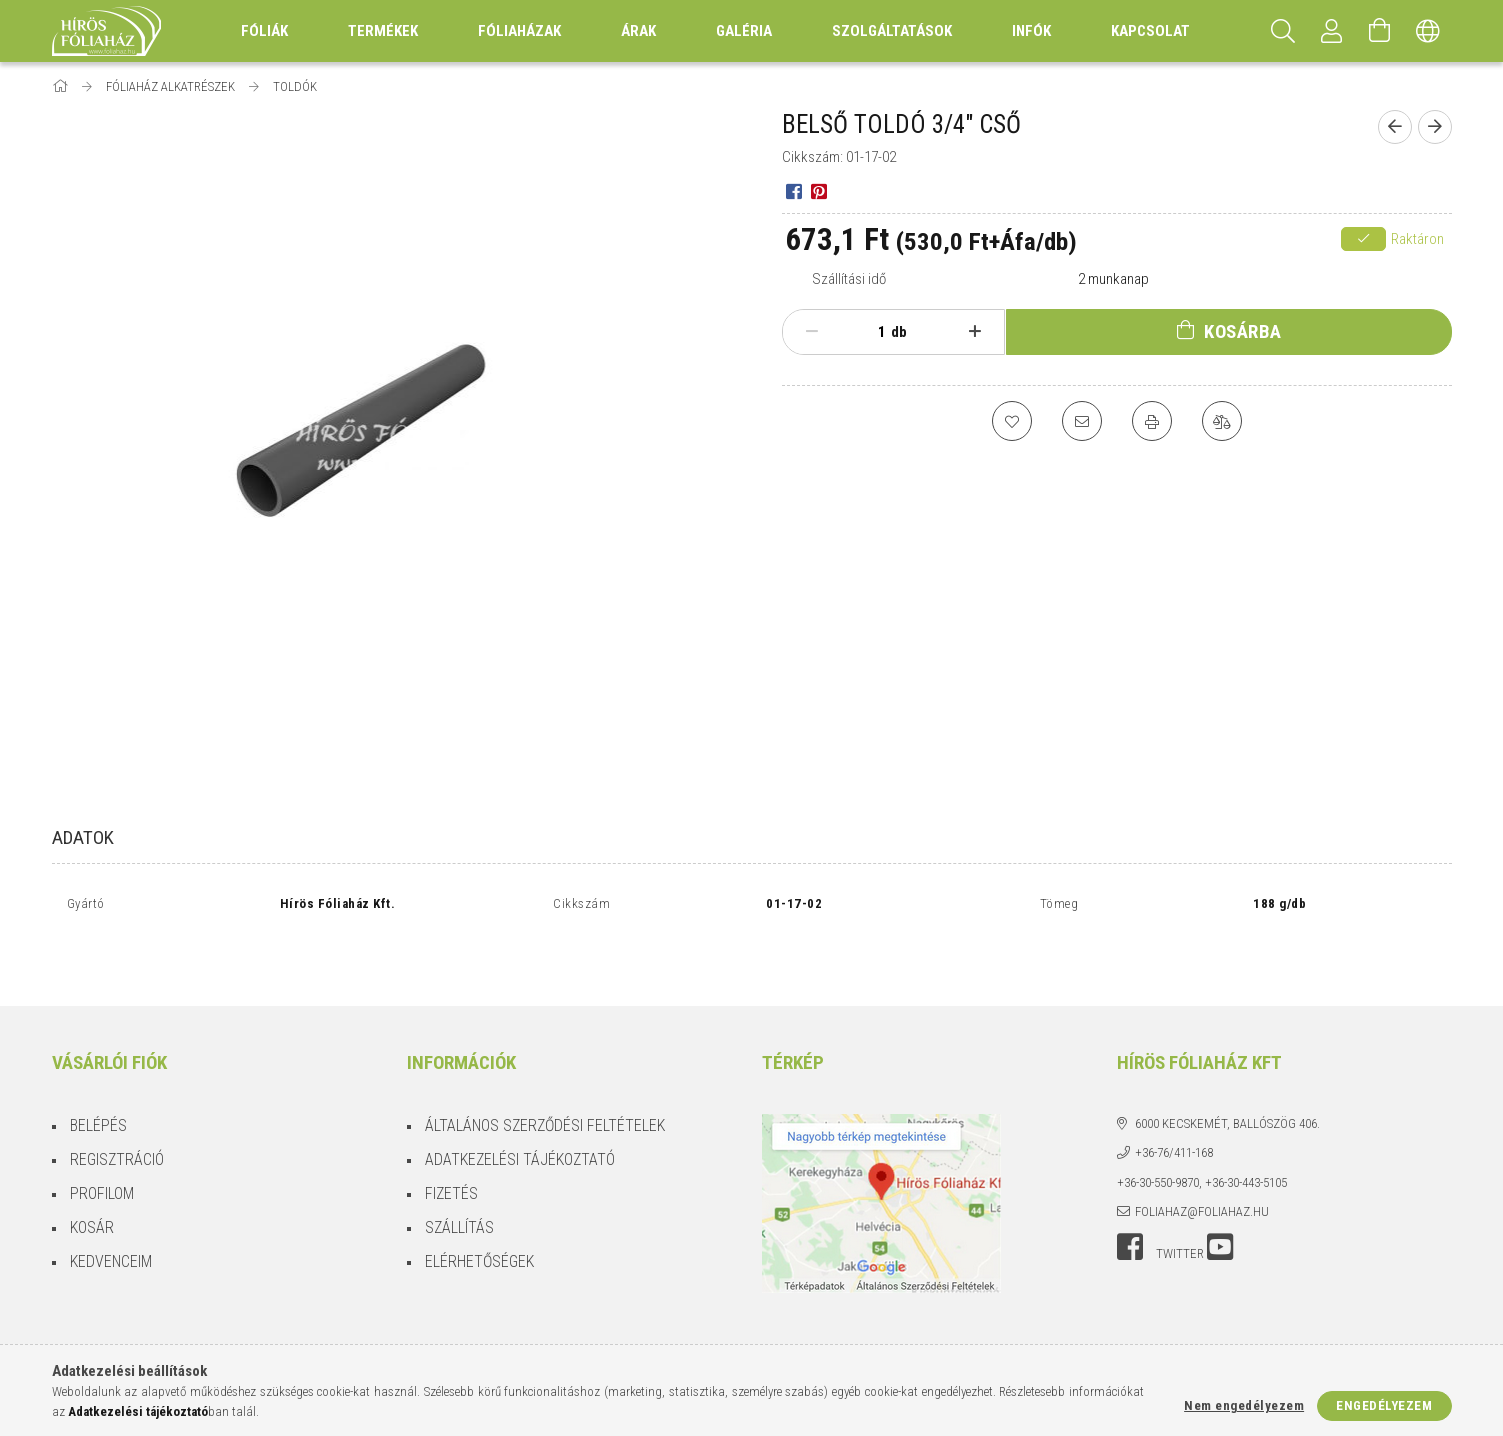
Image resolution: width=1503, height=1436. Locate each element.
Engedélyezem (1384, 1405)
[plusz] (974, 332)
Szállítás (459, 1179)
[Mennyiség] (871, 332)
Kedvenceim (111, 1213)
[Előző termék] (1395, 127)
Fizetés (451, 1145)
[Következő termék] (1435, 127)
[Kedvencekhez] (1012, 421)
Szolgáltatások (892, 31)
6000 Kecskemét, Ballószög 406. (1227, 1075)
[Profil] (1332, 31)
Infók (1031, 31)
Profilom (102, 1145)
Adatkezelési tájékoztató (520, 1111)
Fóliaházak (519, 31)
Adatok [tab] (83, 837)
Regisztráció (117, 1111)
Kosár (92, 1179)
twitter (1180, 1205)
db (899, 332)
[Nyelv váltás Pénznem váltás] (1428, 31)
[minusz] (812, 332)
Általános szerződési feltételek (545, 1077)
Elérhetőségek (479, 1213)
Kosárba (1243, 331)
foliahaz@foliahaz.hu (1202, 1163)
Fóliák (264, 31)
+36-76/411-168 (1174, 1104)
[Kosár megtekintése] (1380, 31)
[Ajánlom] (1082, 421)
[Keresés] (1284, 31)
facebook (1130, 1199)
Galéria (744, 31)
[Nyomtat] (1152, 421)
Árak (638, 31)
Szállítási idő (849, 279)
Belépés (98, 1077)
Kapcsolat (1150, 31)
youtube (1220, 1199)
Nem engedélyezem (1244, 1405)
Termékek (383, 31)
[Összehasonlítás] (1222, 421)
